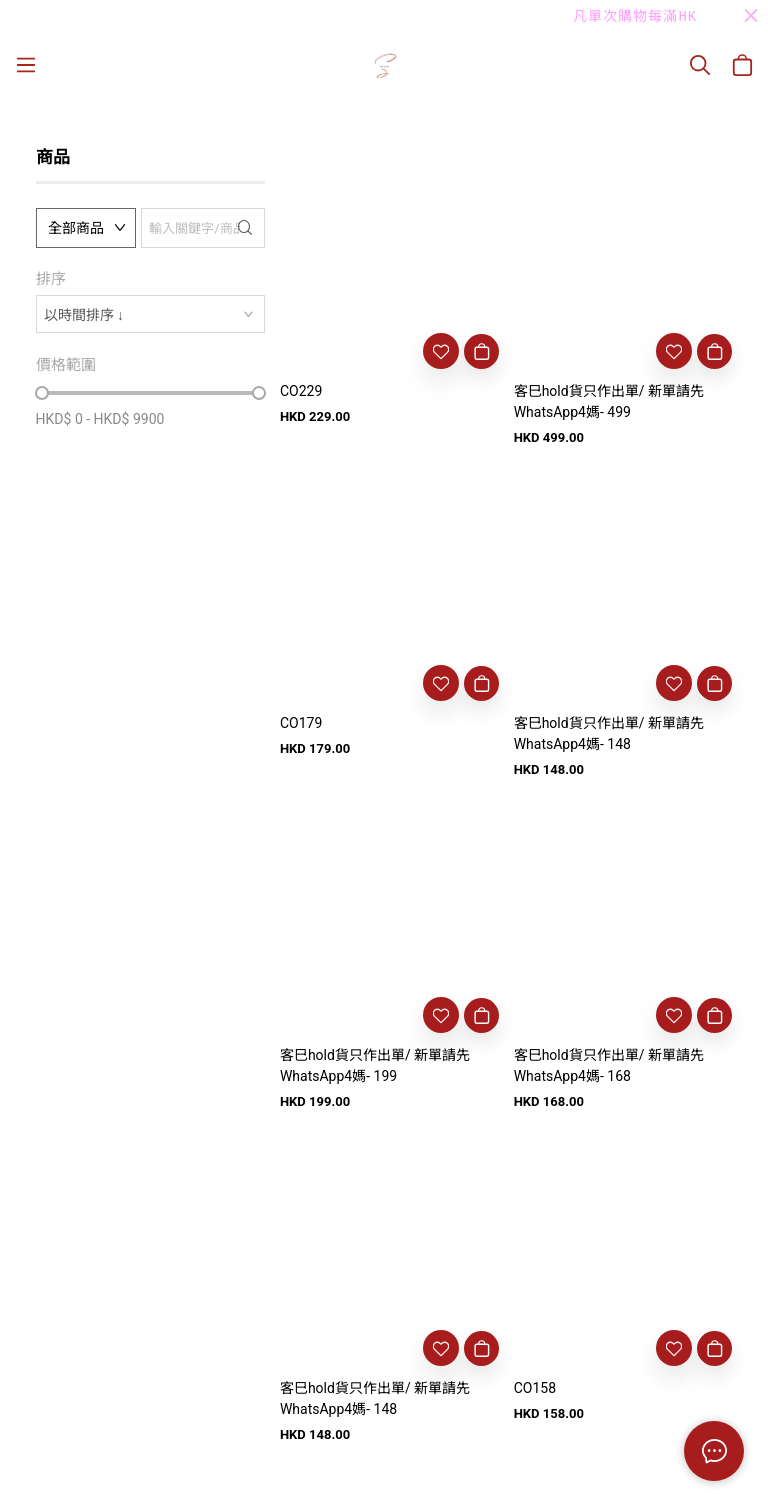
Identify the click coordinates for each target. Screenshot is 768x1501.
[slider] (42, 393)
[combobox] (150, 314)
